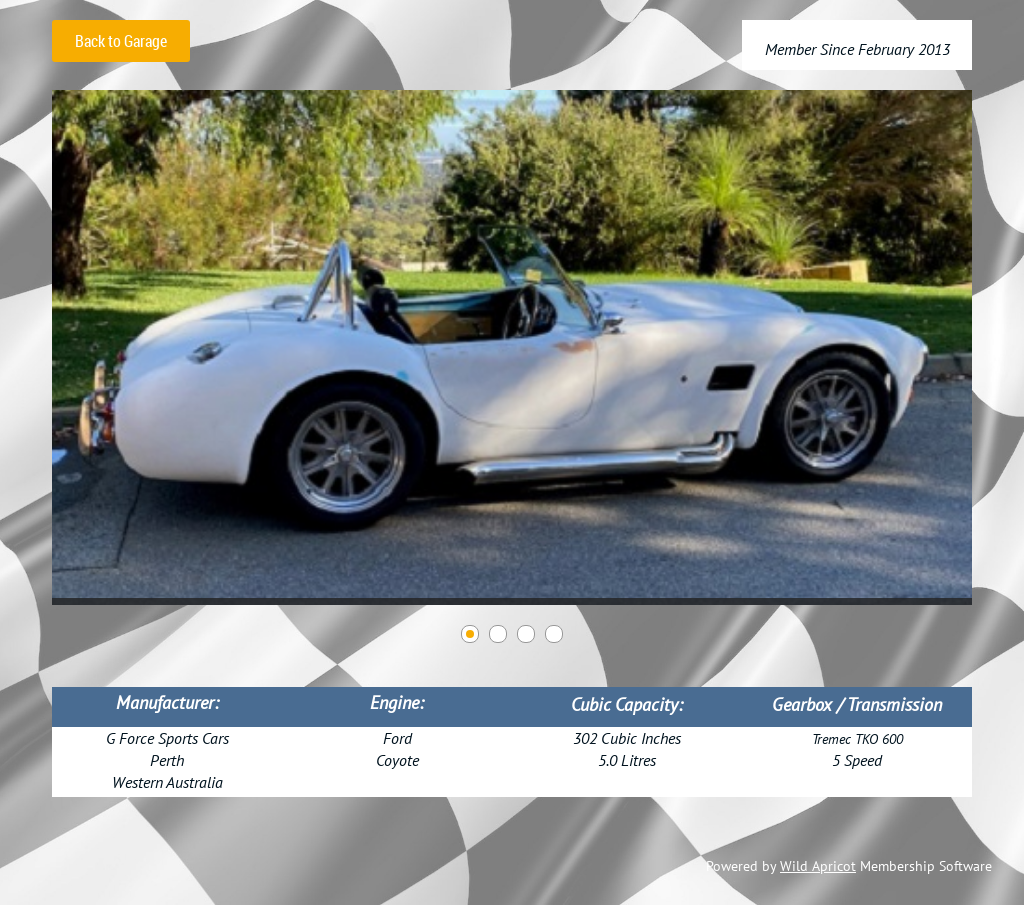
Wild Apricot (818, 866)
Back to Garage (121, 41)
